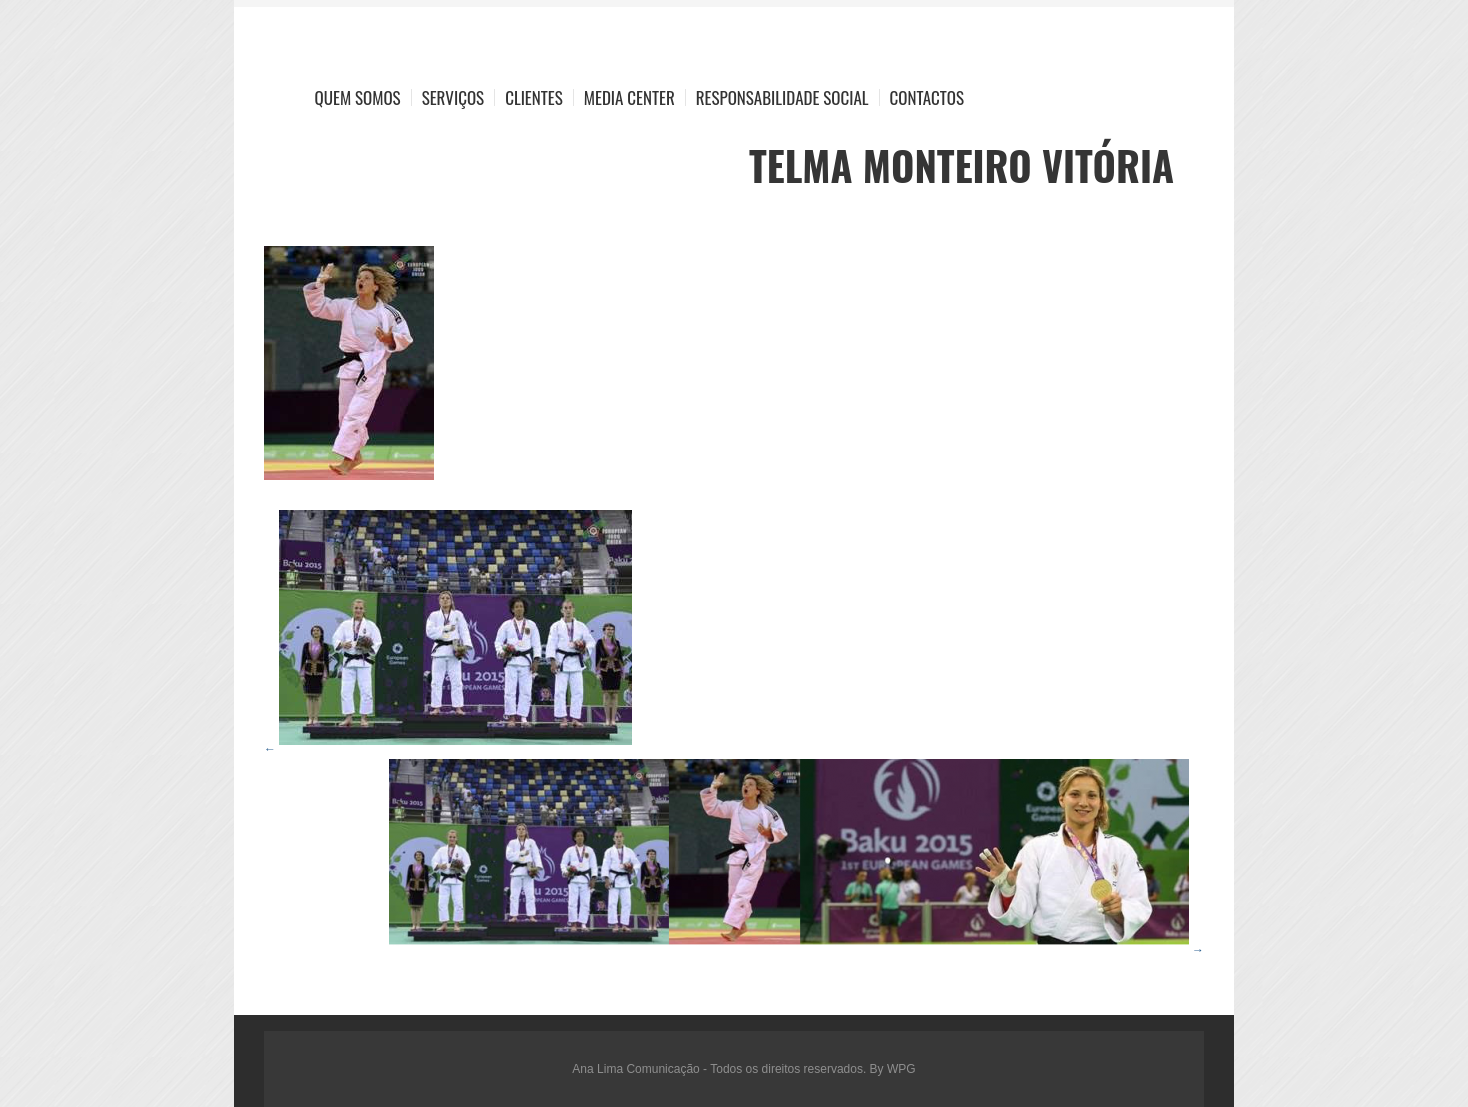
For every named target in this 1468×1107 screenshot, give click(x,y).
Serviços (453, 97)
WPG (901, 1069)
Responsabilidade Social (782, 97)
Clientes (534, 97)
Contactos (927, 97)
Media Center (629, 97)
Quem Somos (358, 97)
